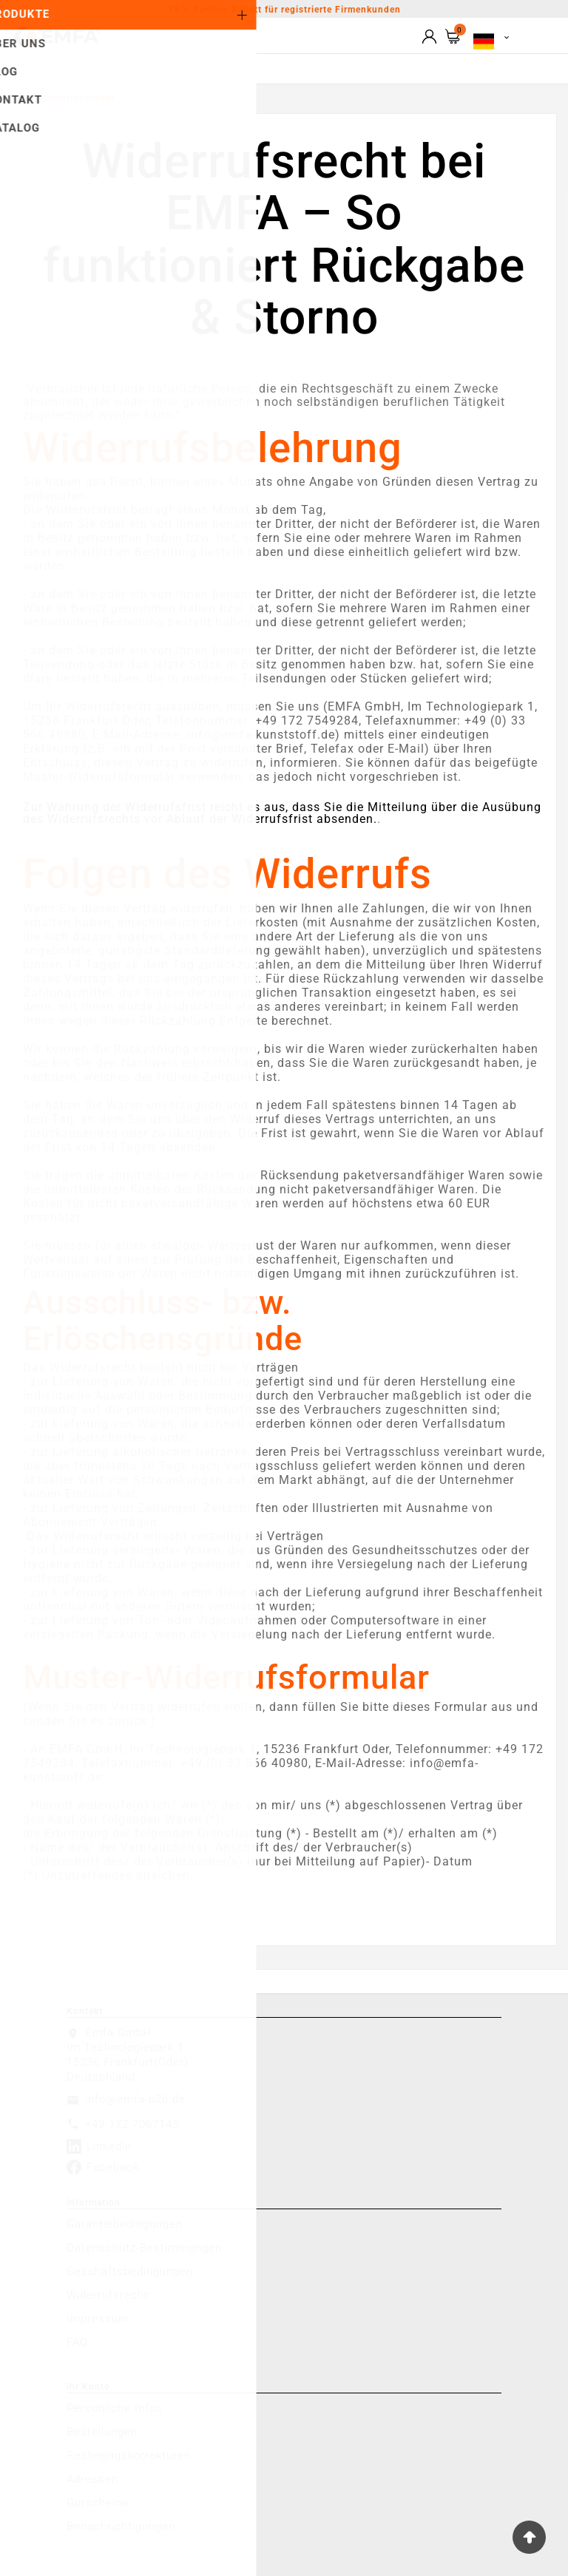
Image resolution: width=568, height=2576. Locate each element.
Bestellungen (102, 2431)
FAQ (77, 2342)
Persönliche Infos (115, 2408)
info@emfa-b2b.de (135, 2099)
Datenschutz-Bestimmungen (144, 2247)
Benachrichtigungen (121, 2526)
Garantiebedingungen (125, 2224)
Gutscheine (98, 2502)
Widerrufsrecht (108, 2295)
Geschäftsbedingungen (130, 2271)
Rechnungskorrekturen (129, 2455)
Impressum (98, 2318)
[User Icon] (429, 37)
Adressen (92, 2479)
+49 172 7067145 (132, 2124)
